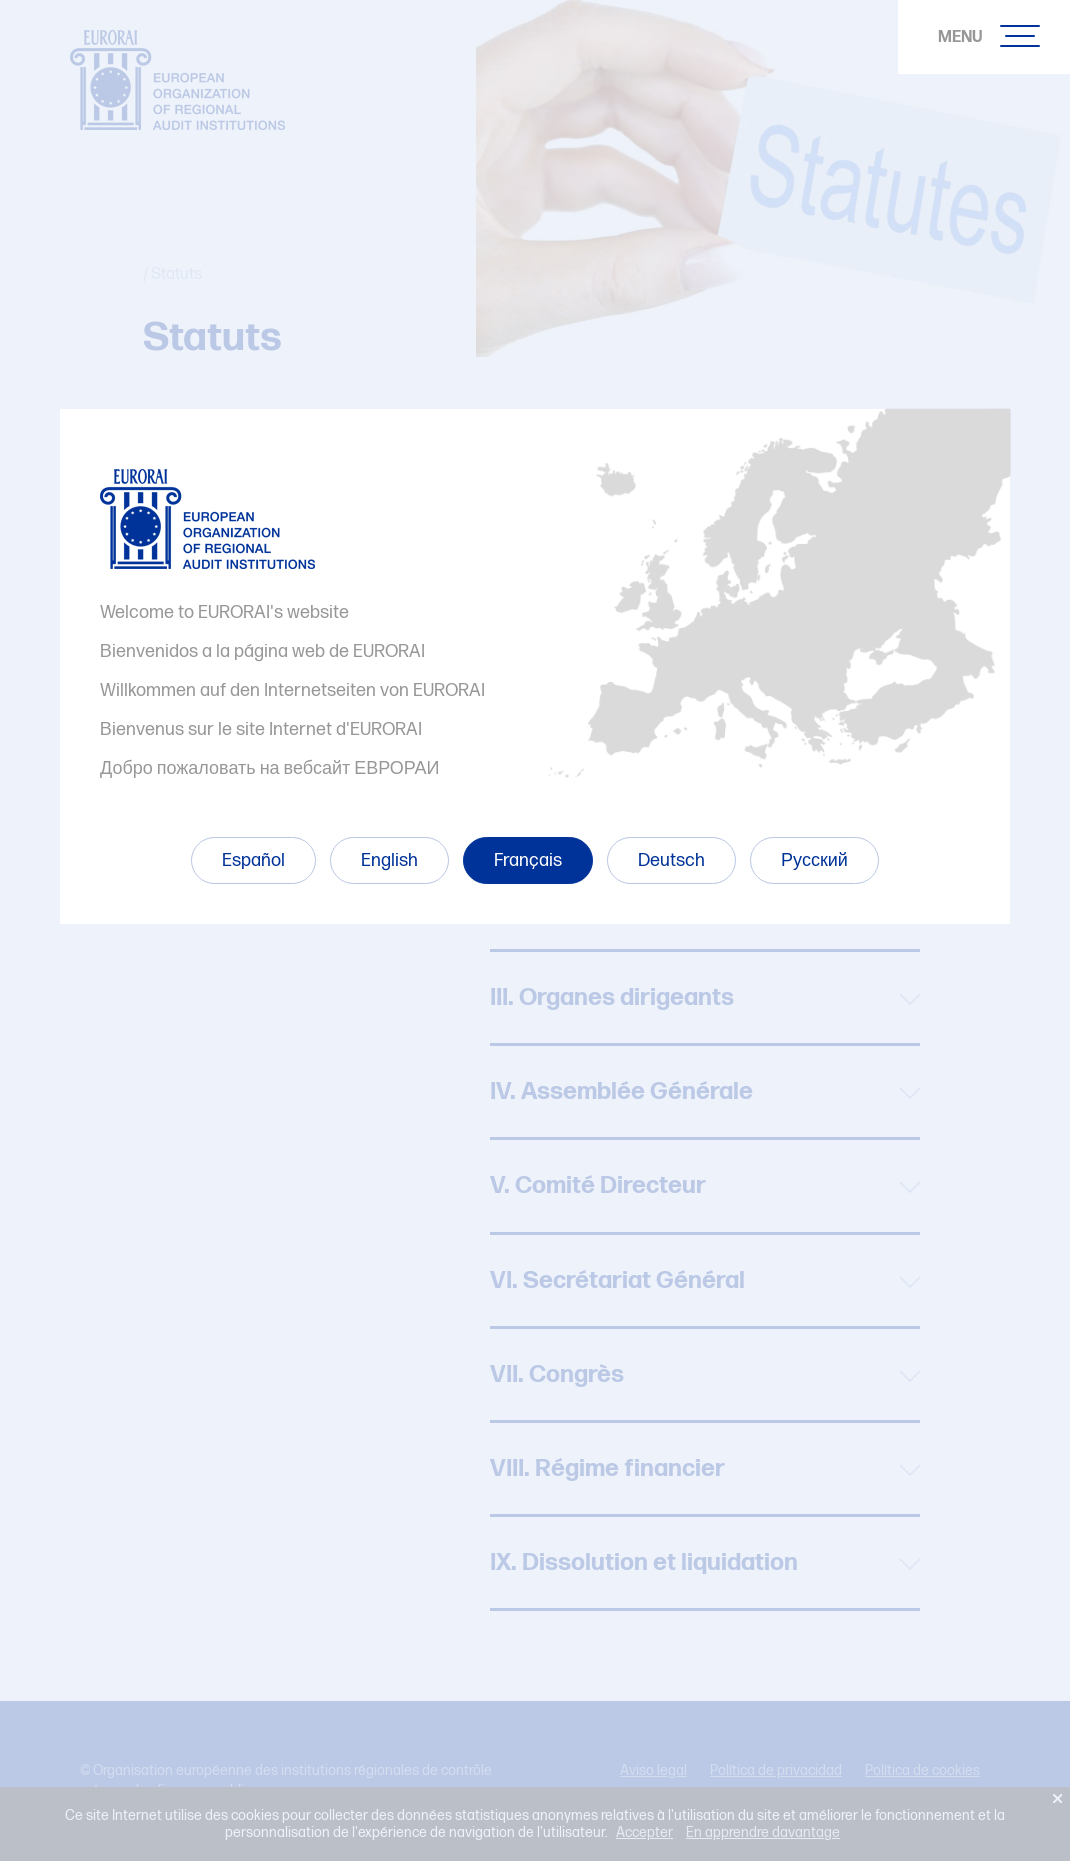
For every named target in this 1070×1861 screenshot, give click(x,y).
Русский (814, 860)
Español (253, 860)
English (389, 860)
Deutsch (671, 860)
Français (528, 860)
